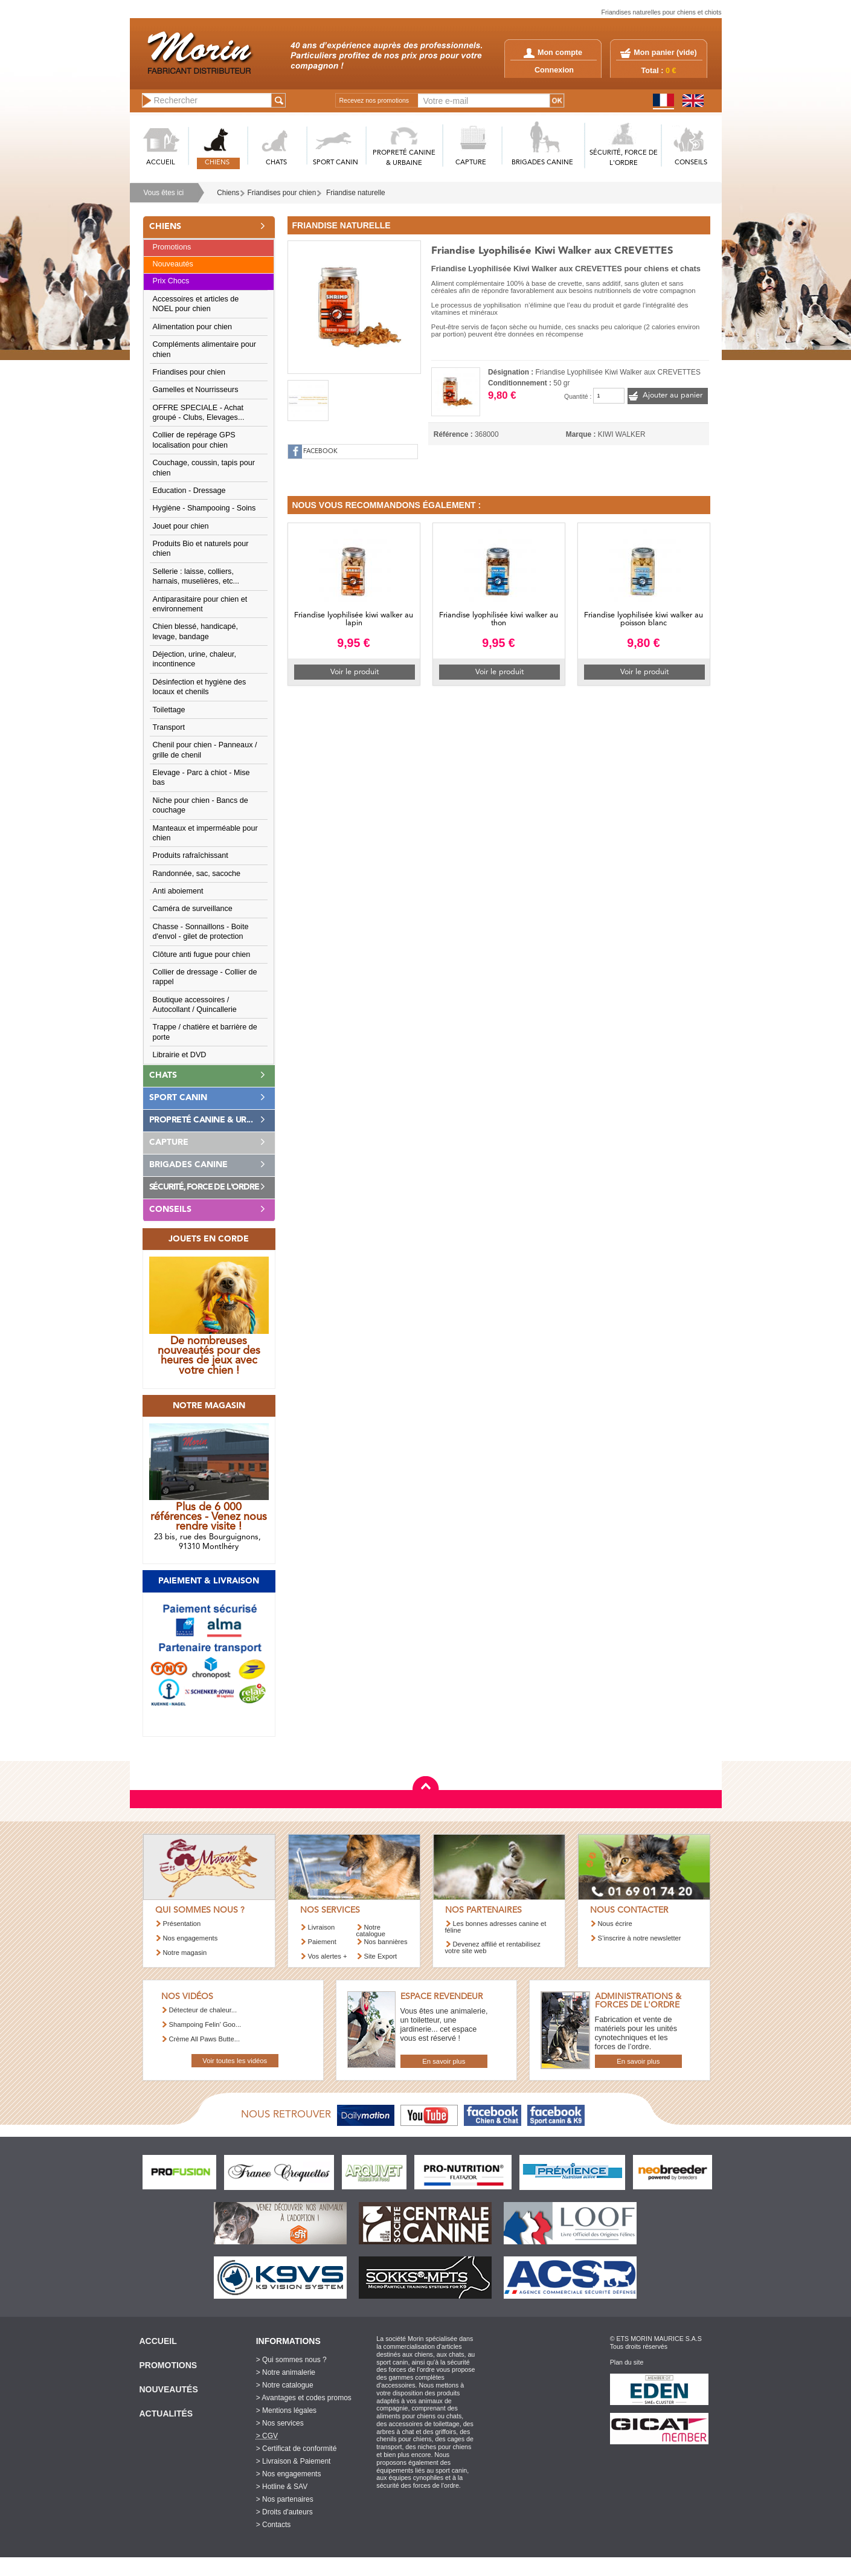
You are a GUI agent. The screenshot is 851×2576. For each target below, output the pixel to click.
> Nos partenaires (284, 2499)
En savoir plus (443, 2061)
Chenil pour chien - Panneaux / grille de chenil (205, 750)
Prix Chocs (171, 281)
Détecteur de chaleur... (203, 2010)
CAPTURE (470, 162)
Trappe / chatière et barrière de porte (205, 1032)
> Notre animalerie (285, 2372)
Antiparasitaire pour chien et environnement (200, 604)
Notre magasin (185, 1952)
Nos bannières (386, 1941)
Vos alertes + (327, 1956)
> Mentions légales (286, 2410)
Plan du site (627, 2362)
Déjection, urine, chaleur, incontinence (195, 659)
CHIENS (217, 162)
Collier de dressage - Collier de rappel (205, 977)
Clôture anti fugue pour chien (202, 954)
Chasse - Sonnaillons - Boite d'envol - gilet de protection (201, 932)
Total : (658, 70)
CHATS (276, 162)
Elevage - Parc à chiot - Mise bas (201, 777)
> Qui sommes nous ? (291, 2359)
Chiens (228, 192)
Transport (169, 727)
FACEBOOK (320, 451)
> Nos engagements (288, 2474)
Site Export (380, 1956)
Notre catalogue (371, 1930)
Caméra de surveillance (193, 908)
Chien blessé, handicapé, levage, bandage (195, 631)
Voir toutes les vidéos (234, 2060)
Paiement (322, 1941)
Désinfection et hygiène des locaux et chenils (199, 687)
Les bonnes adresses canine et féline (496, 1927)
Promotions (172, 247)
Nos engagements (190, 1938)
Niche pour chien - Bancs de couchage (200, 805)
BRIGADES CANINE (542, 162)
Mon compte (553, 52)
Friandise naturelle (355, 192)
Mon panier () (665, 52)
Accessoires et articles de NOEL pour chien (196, 304)
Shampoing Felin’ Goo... (205, 2024)
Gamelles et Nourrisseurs (196, 389)
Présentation (182, 1923)
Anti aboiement (178, 891)
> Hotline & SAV (282, 2486)
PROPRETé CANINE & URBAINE (404, 158)
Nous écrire (615, 1923)
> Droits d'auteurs (284, 2512)
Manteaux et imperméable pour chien (205, 833)
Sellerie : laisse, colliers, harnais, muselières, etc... (196, 576)
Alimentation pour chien (193, 327)
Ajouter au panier (672, 395)
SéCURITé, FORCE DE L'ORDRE (623, 158)
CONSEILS (691, 162)
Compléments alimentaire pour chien (205, 349)
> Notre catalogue (284, 2385)
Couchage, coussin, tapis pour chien (204, 468)
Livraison (321, 1927)
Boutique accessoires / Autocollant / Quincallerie (195, 1005)
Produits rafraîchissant (190, 855)
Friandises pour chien (282, 192)
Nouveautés (173, 264)
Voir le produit (354, 672)
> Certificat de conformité (296, 2448)
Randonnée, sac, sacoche (197, 873)
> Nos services (280, 2423)
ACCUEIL (160, 162)
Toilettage (169, 710)
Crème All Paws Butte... (204, 2039)
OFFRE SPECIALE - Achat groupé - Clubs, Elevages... (199, 413)
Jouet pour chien (181, 526)
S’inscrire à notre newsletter (639, 1938)
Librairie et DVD (180, 1055)
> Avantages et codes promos (304, 2398)
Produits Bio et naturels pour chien (201, 548)
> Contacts (273, 2524)
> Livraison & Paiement (293, 2461)
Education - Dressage (189, 490)
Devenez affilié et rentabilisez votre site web (493, 1947)
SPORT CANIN (335, 162)
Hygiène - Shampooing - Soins (204, 508)
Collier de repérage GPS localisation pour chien (194, 440)
